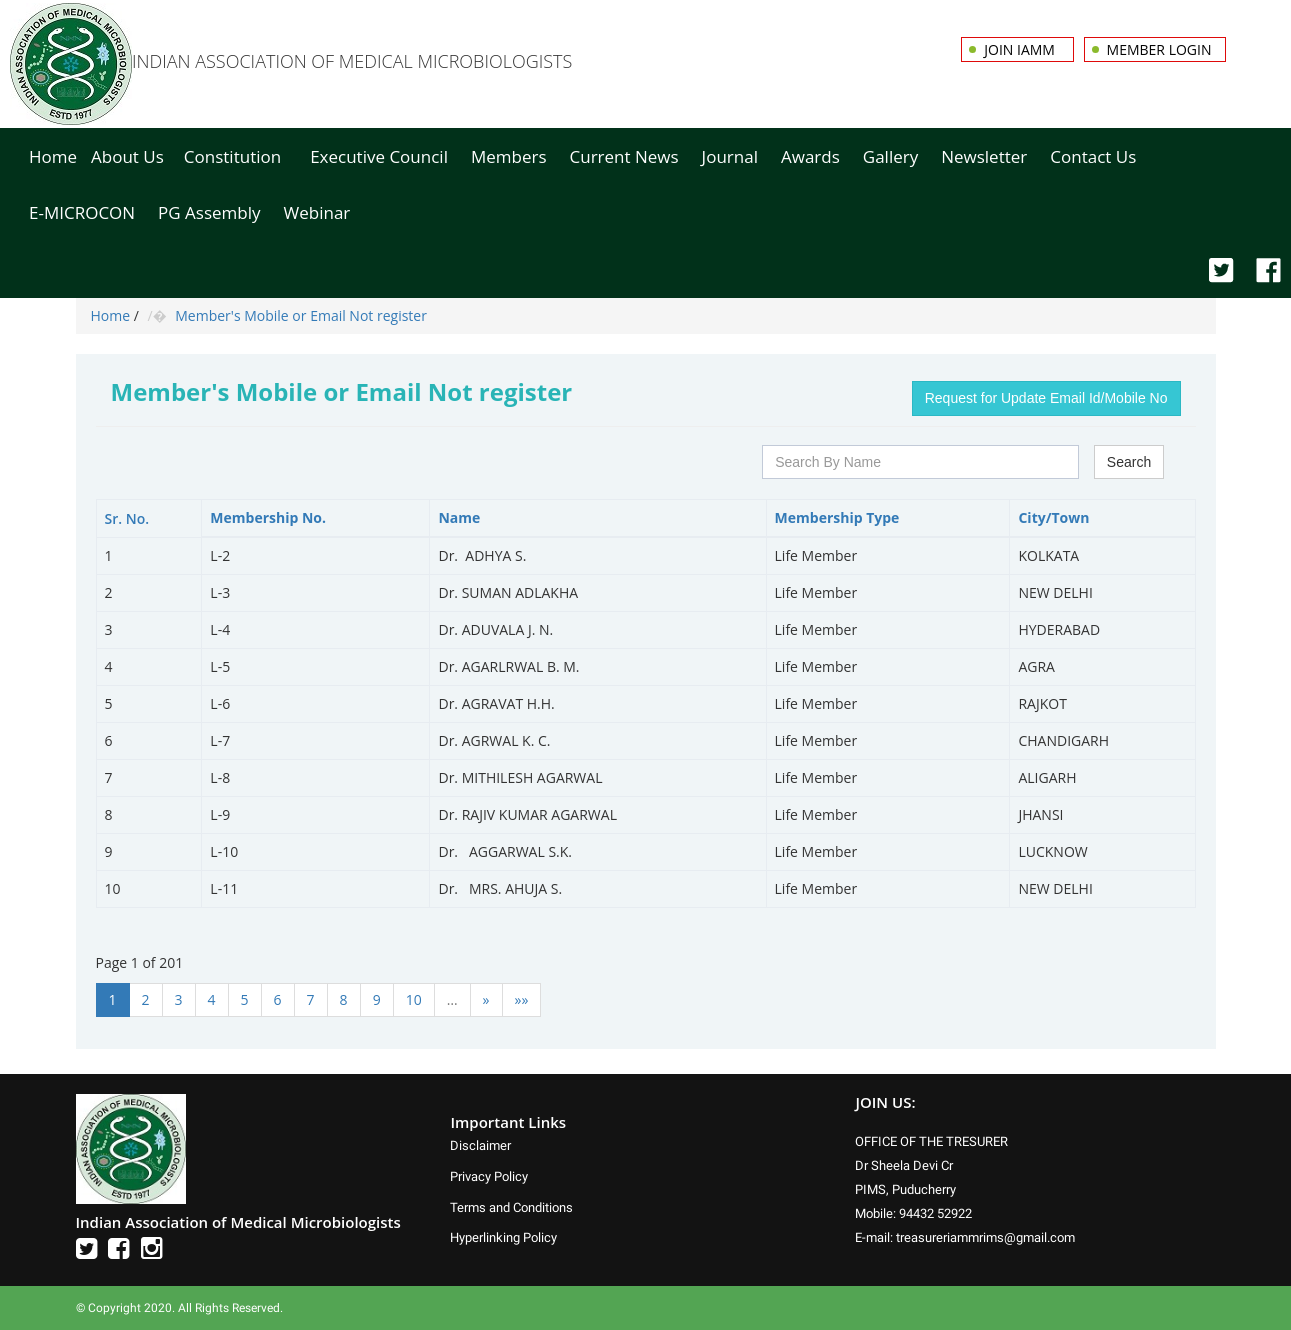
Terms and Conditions (511, 1207)
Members (509, 156)
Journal (730, 156)
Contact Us (1093, 156)
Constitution (232, 156)
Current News (624, 156)
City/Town (1053, 517)
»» (522, 999)
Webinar (317, 212)
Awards (810, 156)
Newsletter (984, 156)
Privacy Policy (489, 1176)
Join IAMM (1021, 49)
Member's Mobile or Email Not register (301, 315)
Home (53, 156)
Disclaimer (480, 1145)
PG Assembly (209, 212)
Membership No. (268, 517)
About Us (127, 156)
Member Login (1159, 49)
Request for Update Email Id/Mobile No (1046, 398)
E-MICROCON (82, 212)
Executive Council (379, 156)
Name (459, 517)
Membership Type (837, 517)
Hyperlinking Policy (503, 1237)
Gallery (890, 156)
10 (414, 999)
